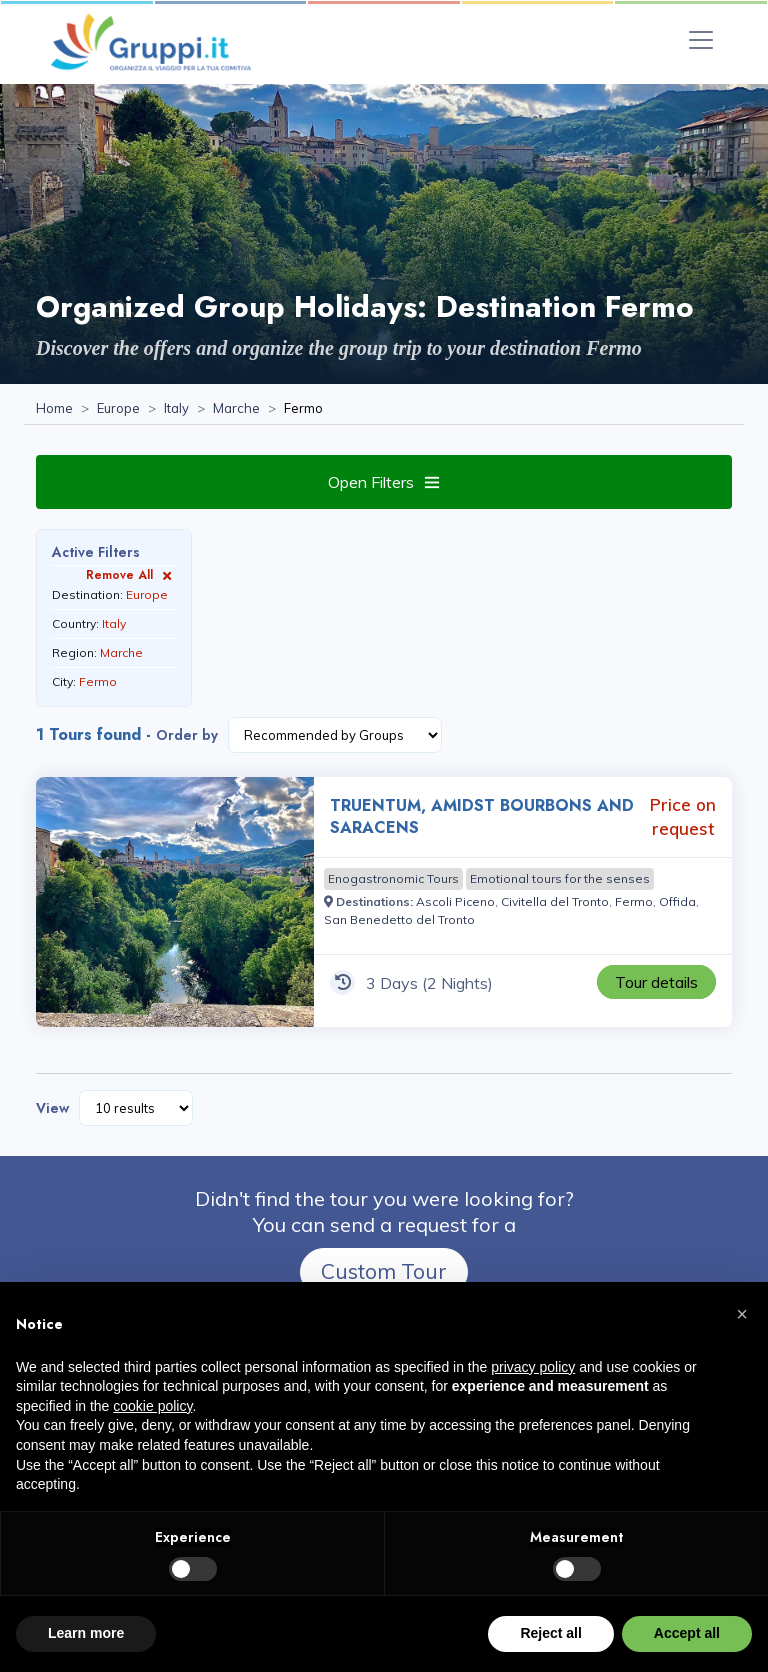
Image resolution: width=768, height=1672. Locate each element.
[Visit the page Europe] (118, 409)
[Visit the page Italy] (176, 409)
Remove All (131, 574)
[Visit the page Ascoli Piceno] (455, 901)
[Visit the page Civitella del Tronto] (555, 901)
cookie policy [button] (152, 1406)
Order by (187, 735)
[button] (742, 1314)
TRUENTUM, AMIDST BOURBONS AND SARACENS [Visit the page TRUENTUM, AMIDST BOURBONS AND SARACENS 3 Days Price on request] (482, 816)
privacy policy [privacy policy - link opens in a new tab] (533, 1367)
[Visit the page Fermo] (634, 901)
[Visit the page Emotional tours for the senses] (560, 879)
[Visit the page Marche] (236, 409)
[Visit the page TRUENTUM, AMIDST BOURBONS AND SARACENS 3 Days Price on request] (175, 902)
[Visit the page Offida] (677, 901)
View (52, 1108)
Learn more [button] (86, 1633)
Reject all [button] (550, 1633)
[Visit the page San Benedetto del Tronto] (399, 919)
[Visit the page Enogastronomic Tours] (393, 879)
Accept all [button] (687, 1633)
